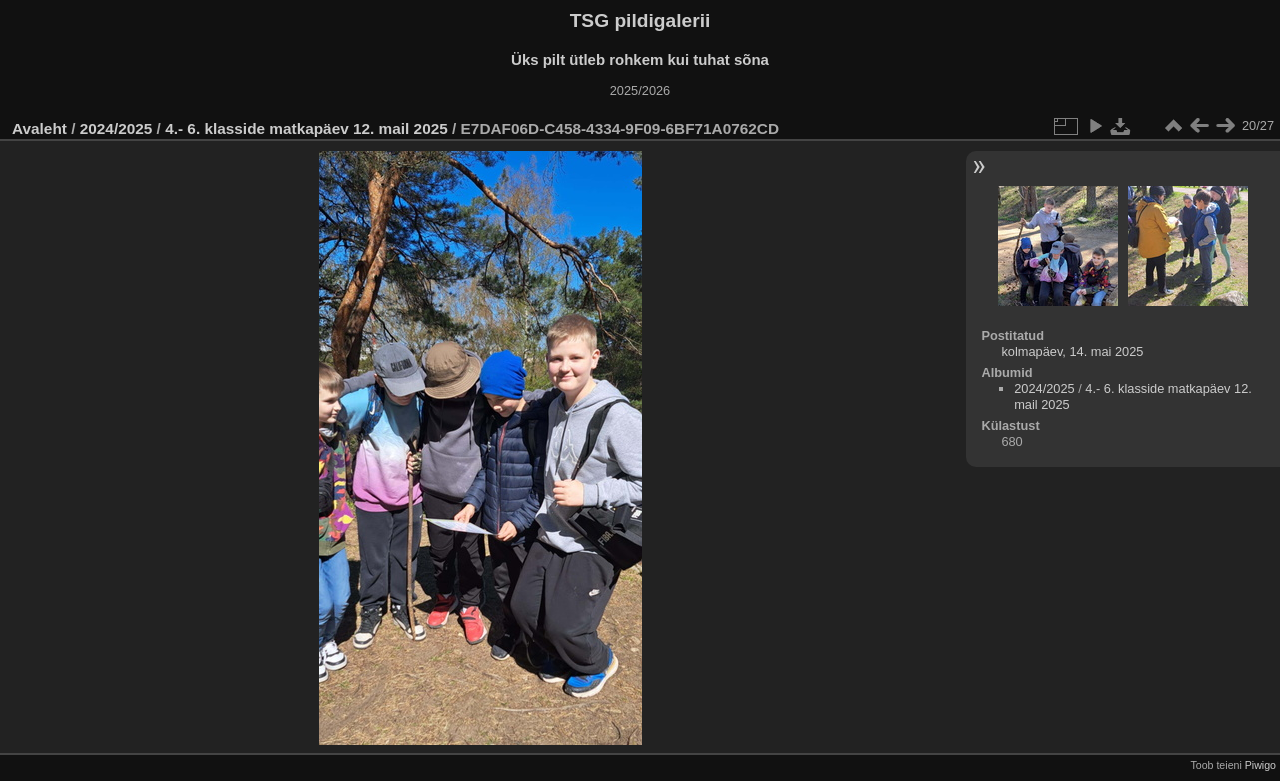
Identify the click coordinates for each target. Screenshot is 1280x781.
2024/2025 (116, 128)
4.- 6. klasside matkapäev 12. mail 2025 (306, 128)
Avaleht (39, 128)
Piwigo (1260, 765)
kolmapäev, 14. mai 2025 (1072, 351)
